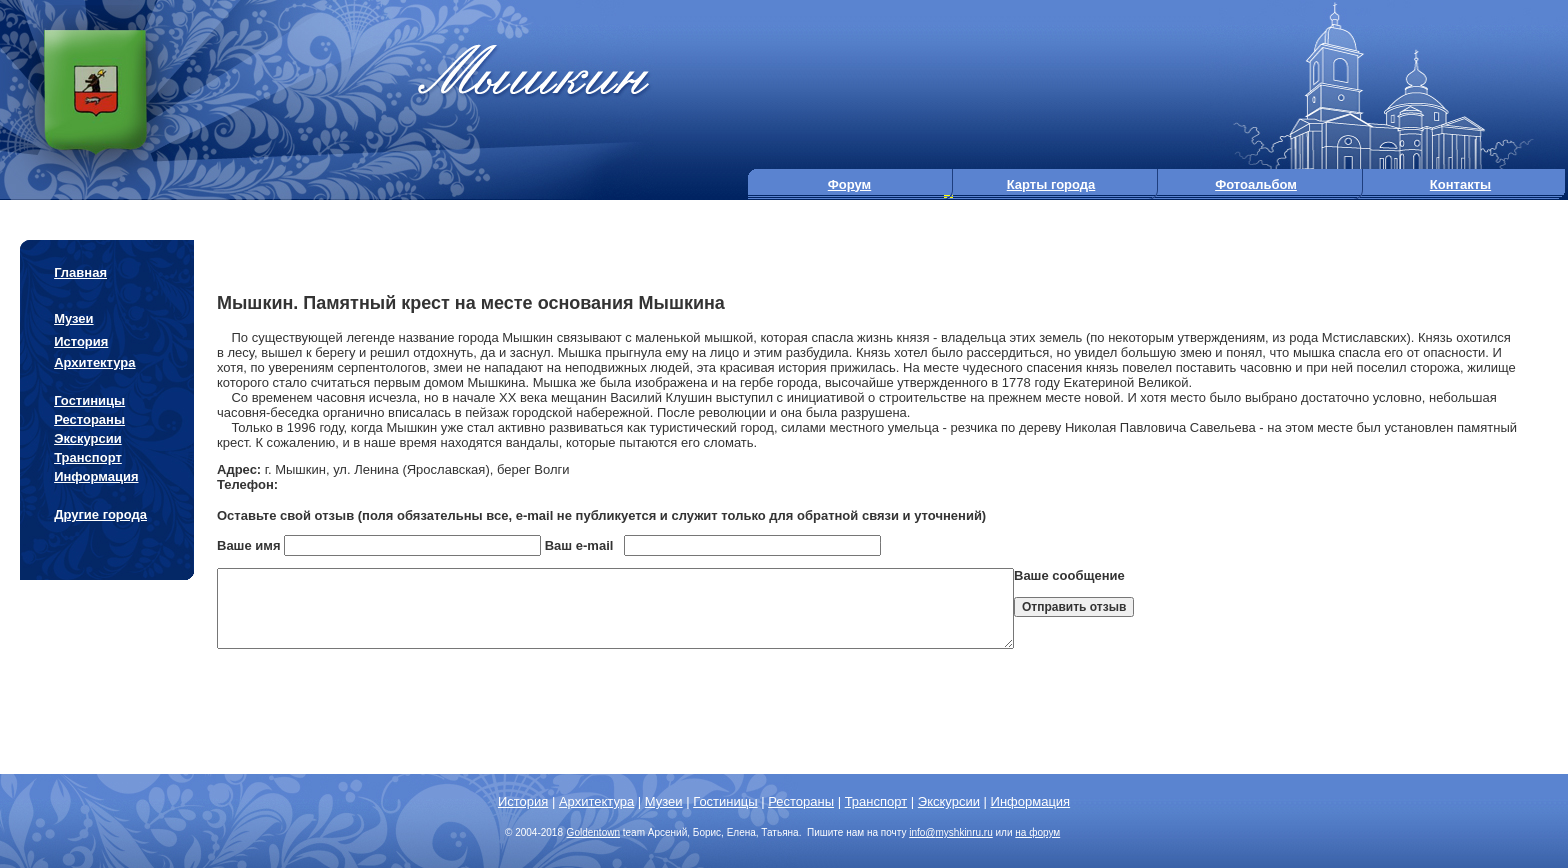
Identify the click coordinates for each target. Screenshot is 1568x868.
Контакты (1460, 184)
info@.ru (951, 832)
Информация (96, 476)
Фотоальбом (1256, 184)
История (81, 341)
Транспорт (88, 457)
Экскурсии (88, 438)
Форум (849, 184)
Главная (80, 272)
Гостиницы (89, 400)
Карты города (1051, 184)
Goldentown (593, 832)
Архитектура (94, 362)
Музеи (73, 318)
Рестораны (89, 419)
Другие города (100, 514)
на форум (1037, 832)
